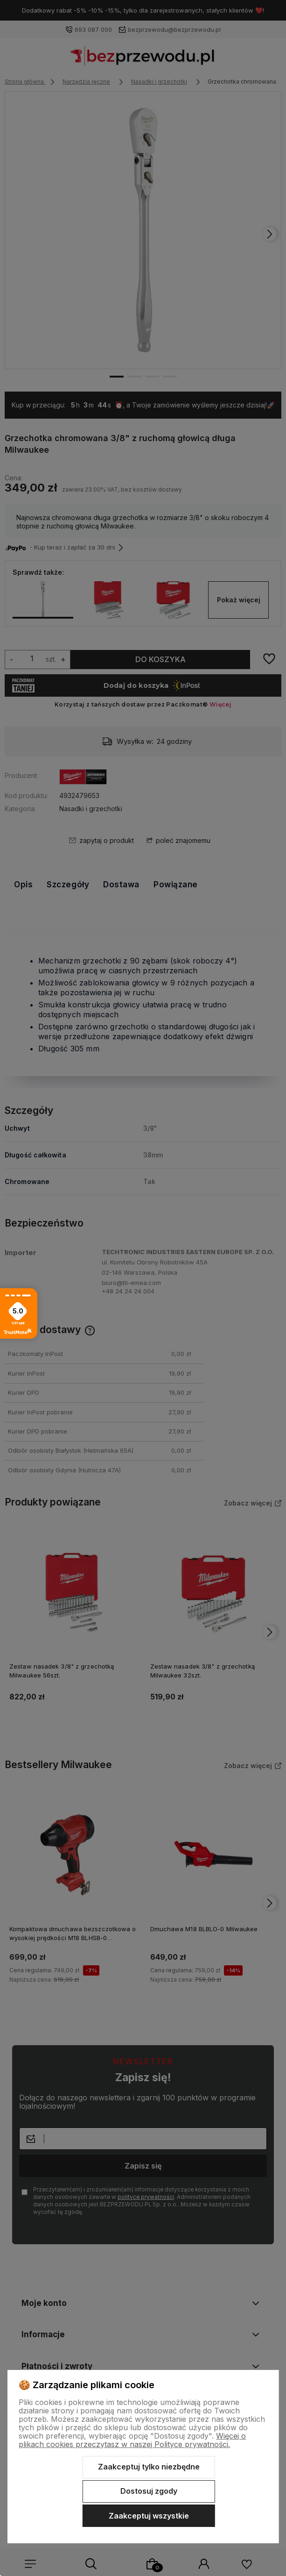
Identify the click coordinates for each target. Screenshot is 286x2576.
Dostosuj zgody (148, 2491)
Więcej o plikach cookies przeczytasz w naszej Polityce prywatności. (132, 2440)
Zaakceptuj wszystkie (149, 2515)
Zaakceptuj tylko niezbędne (149, 2466)
